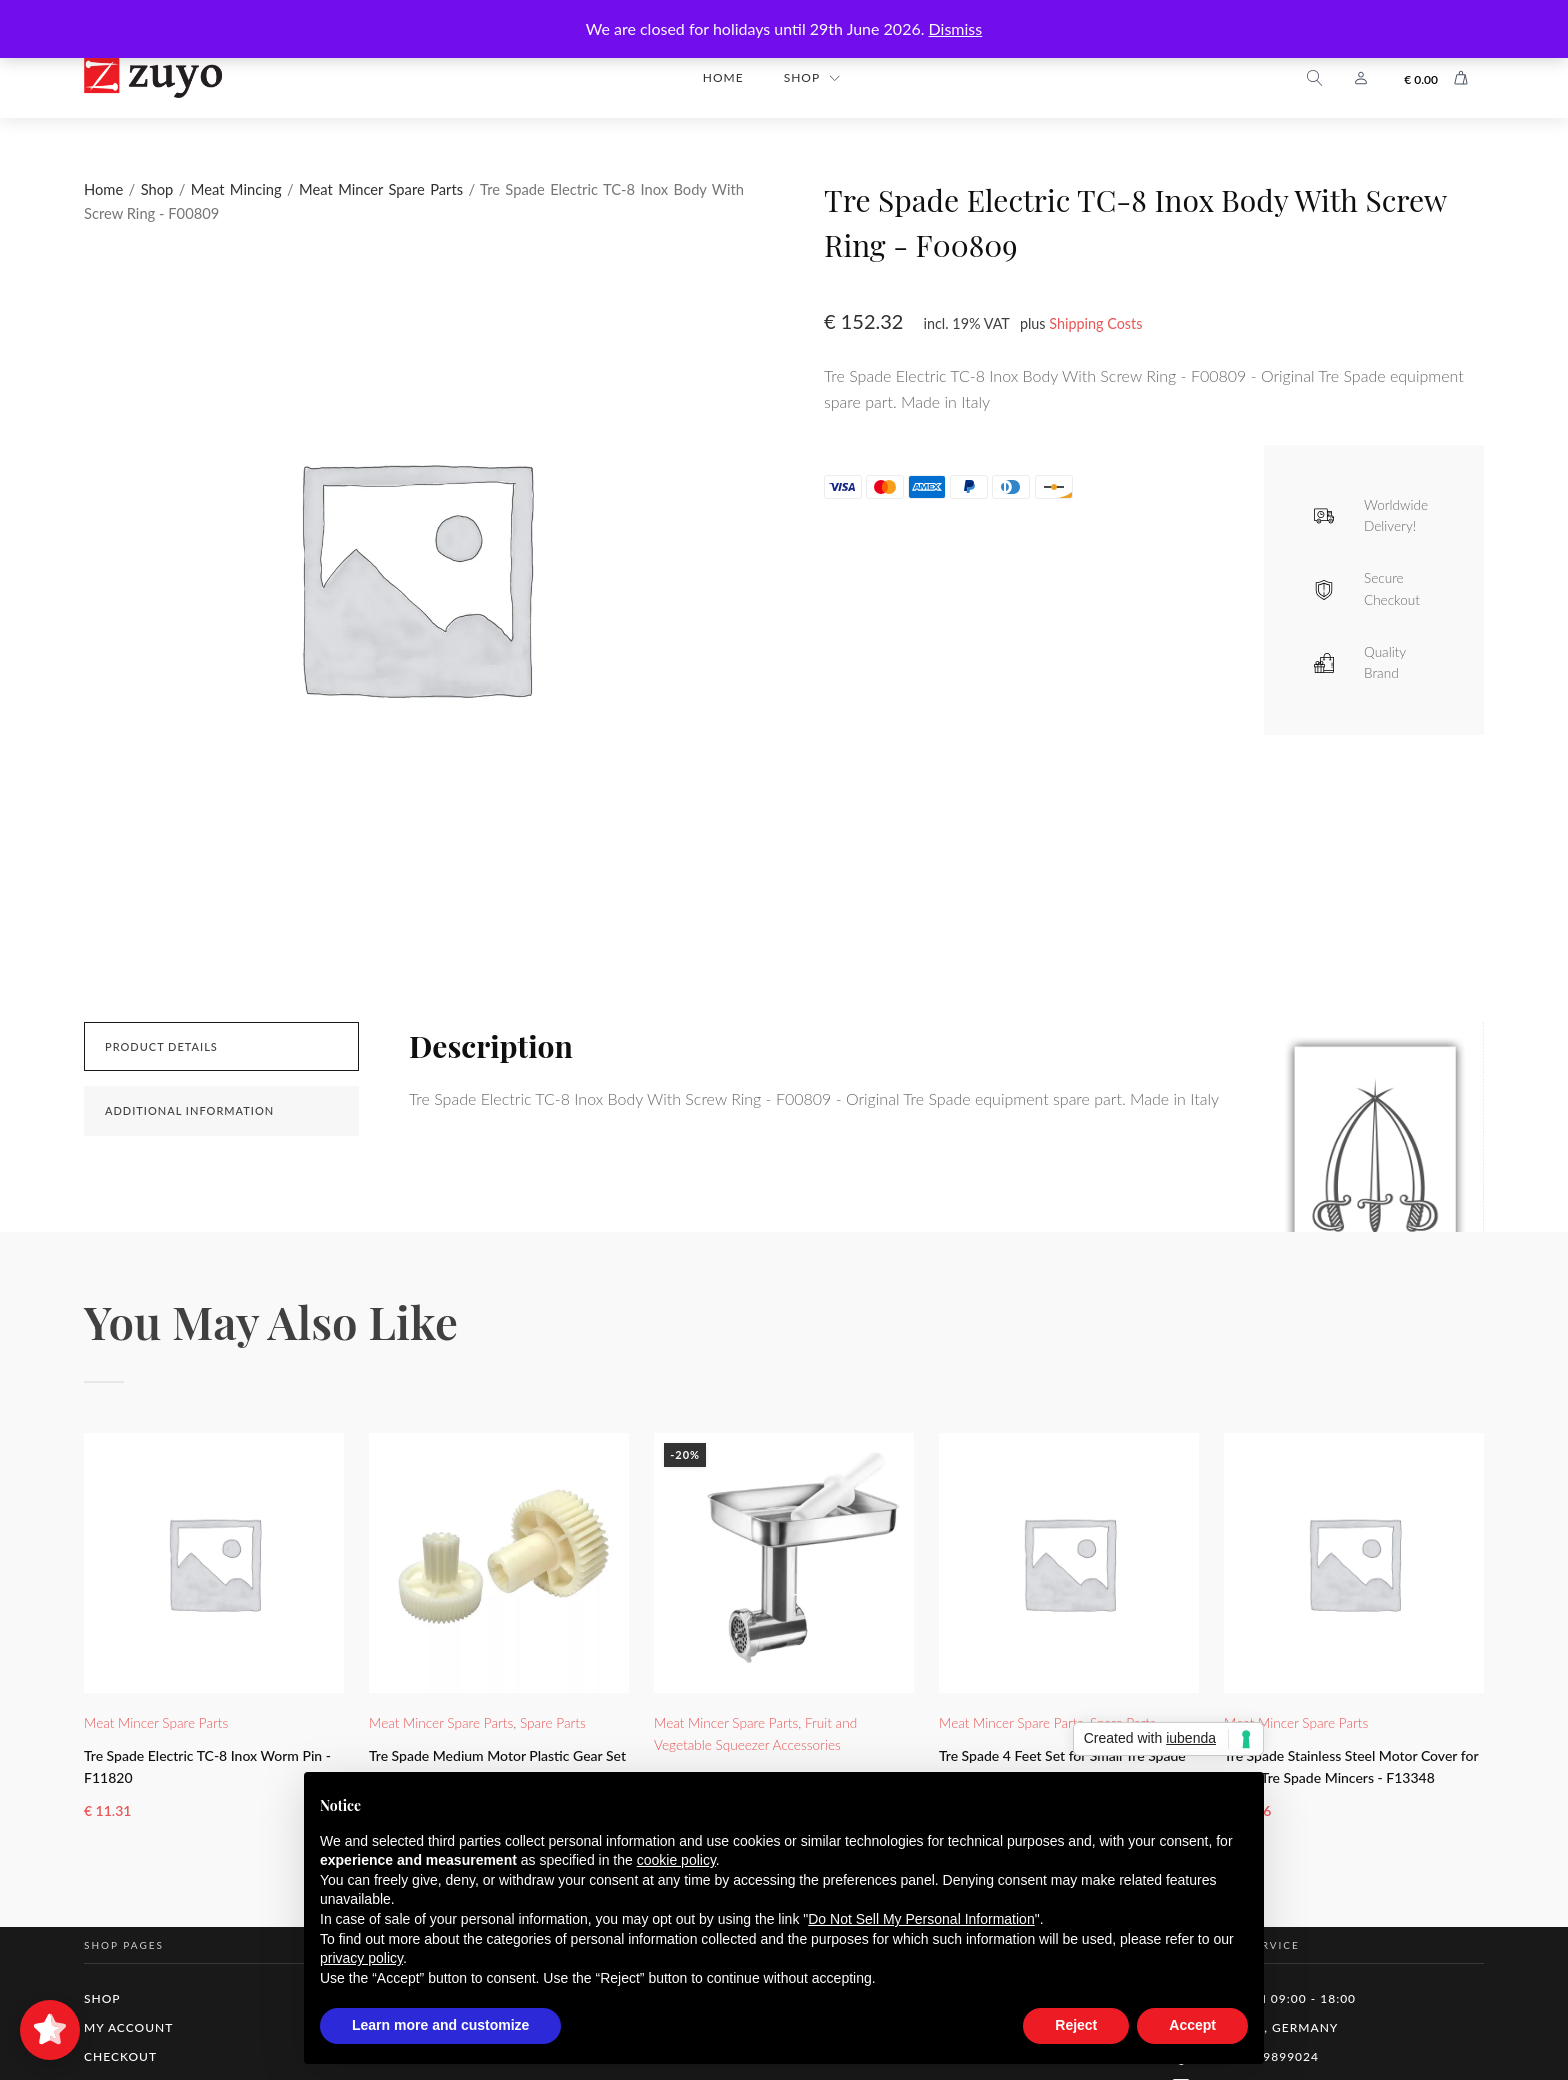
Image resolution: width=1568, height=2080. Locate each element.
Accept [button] (1192, 2025)
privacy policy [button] (361, 1958)
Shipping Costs (1095, 323)
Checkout (120, 2056)
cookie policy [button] (676, 1860)
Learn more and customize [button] (440, 2025)
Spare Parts (553, 1723)
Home (723, 77)
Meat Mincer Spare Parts (381, 189)
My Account (128, 2027)
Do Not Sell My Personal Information (921, 1919)
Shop (802, 77)
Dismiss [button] (956, 28)
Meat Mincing (236, 189)
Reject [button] (1076, 2025)
